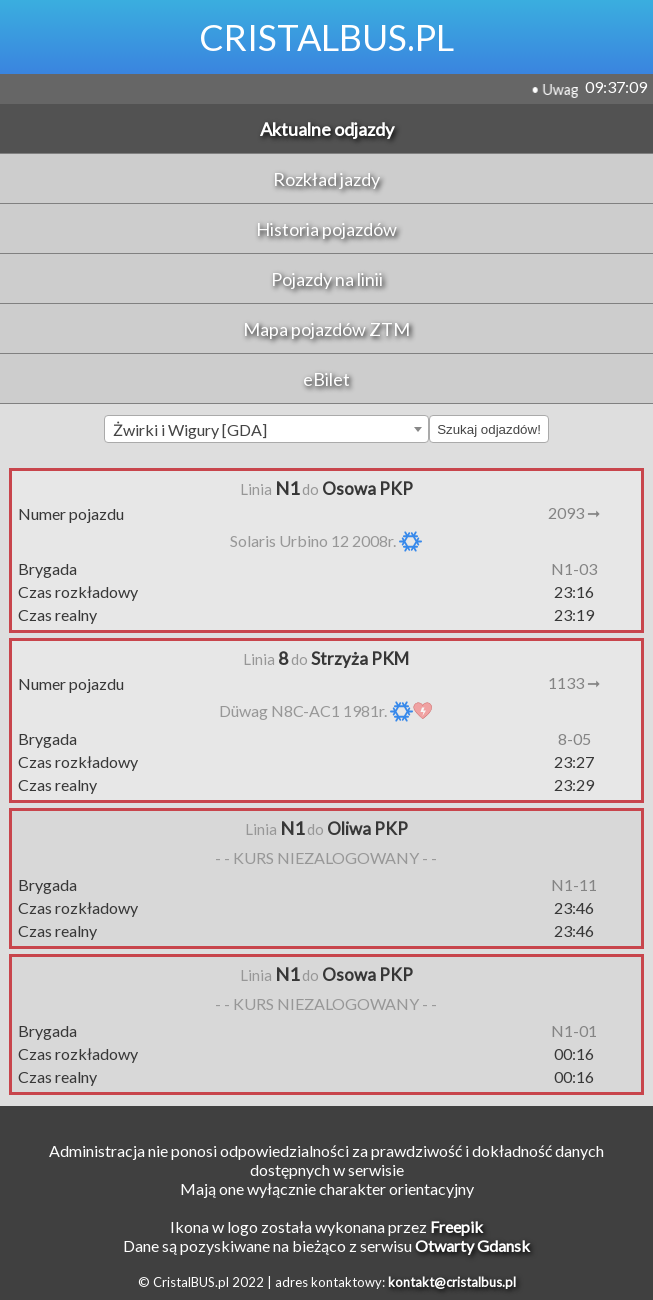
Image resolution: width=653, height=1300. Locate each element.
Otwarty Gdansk (472, 1245)
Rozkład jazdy (326, 179)
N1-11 (574, 884)
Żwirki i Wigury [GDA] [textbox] (190, 429)
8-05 (574, 738)
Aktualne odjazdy (327, 129)
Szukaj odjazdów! (489, 429)
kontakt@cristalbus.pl (452, 1282)
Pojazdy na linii (327, 279)
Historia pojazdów (326, 229)
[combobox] (266, 429)
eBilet (326, 379)
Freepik (456, 1226)
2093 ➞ (574, 512)
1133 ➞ (574, 682)
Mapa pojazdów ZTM (326, 329)
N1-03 (574, 568)
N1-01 (574, 1030)
